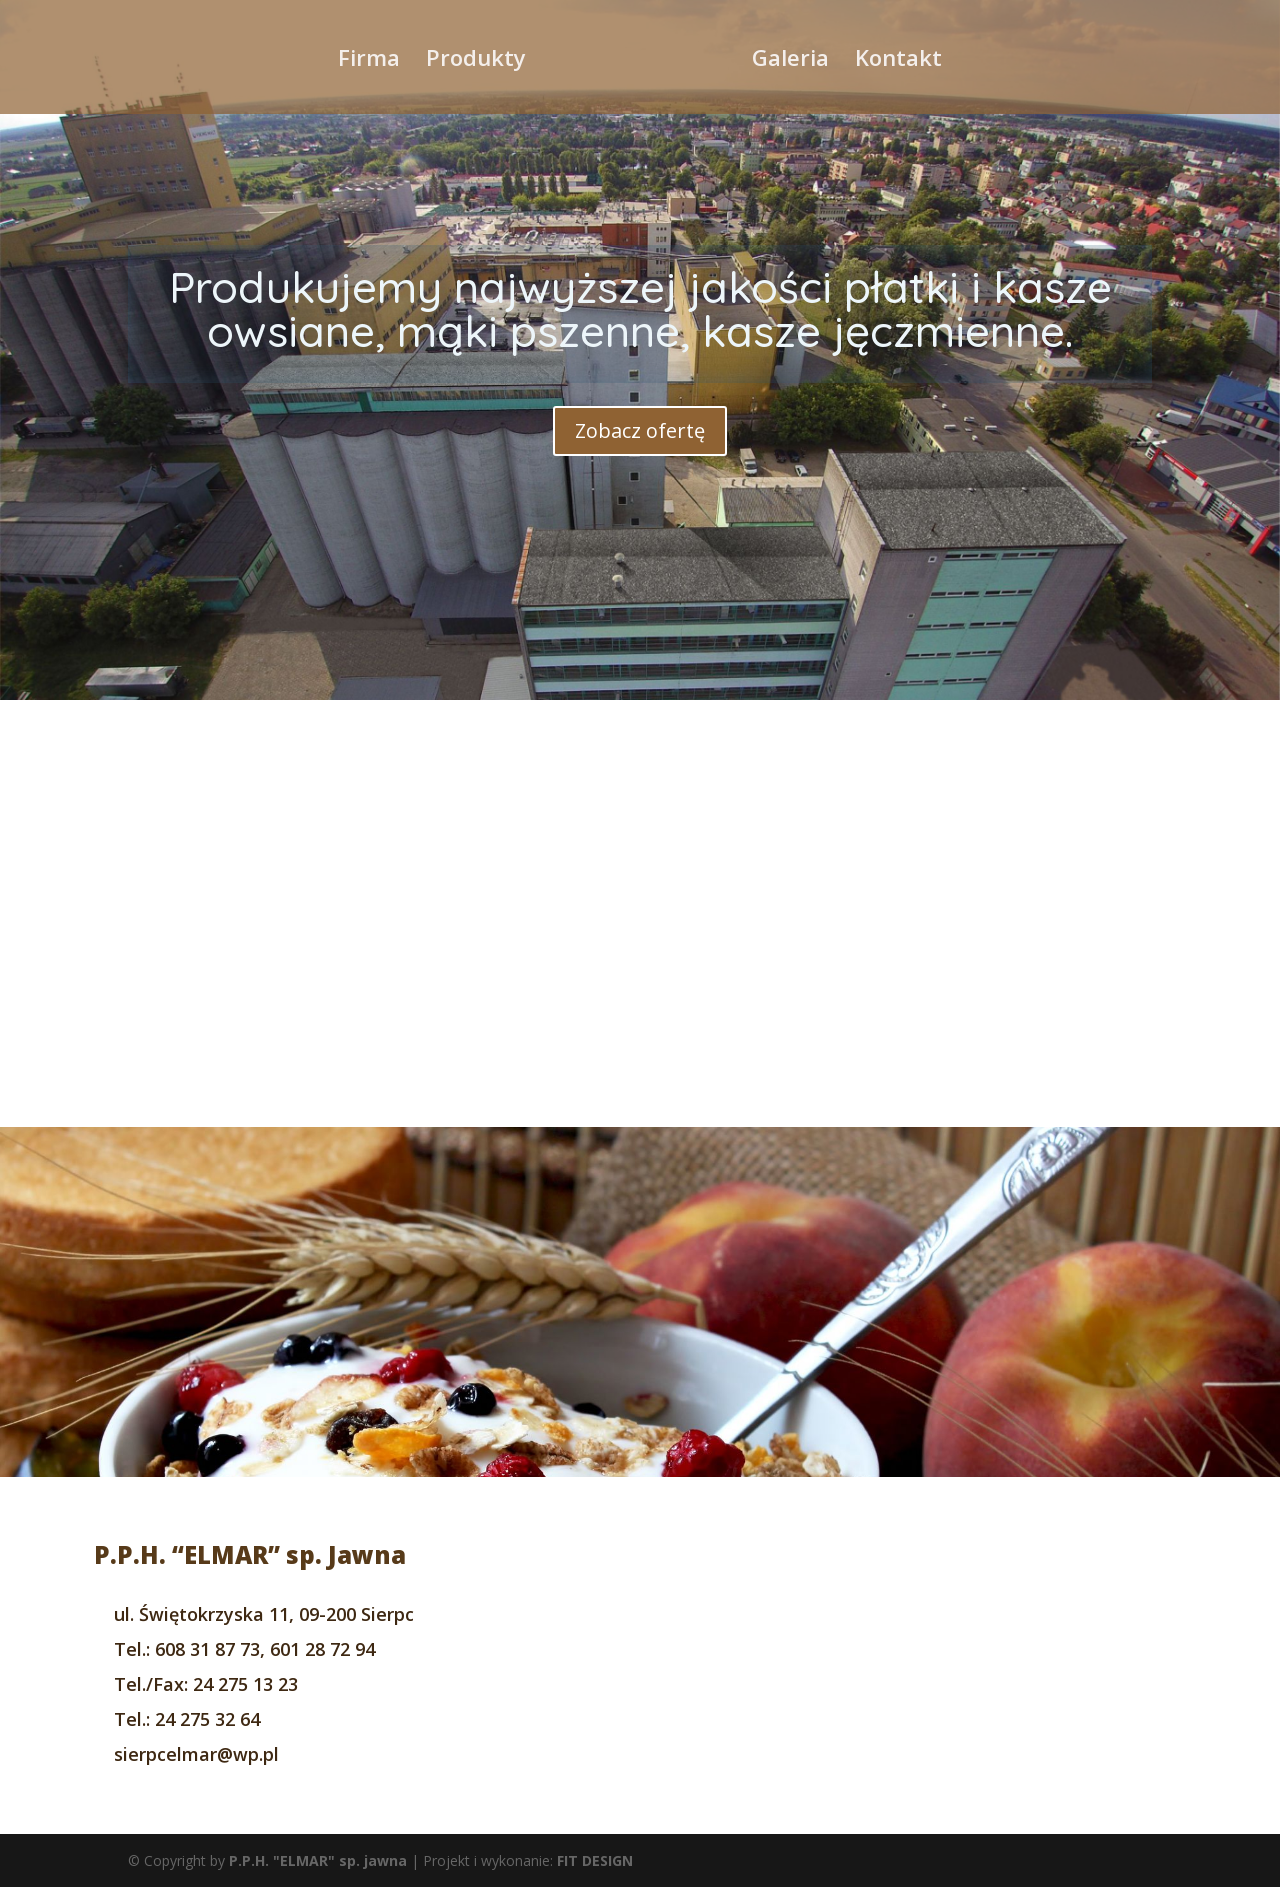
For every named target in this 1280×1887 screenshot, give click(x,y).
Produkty (476, 61)
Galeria (790, 61)
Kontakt (898, 61)
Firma (369, 61)
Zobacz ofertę (640, 430)
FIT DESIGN (595, 1860)
